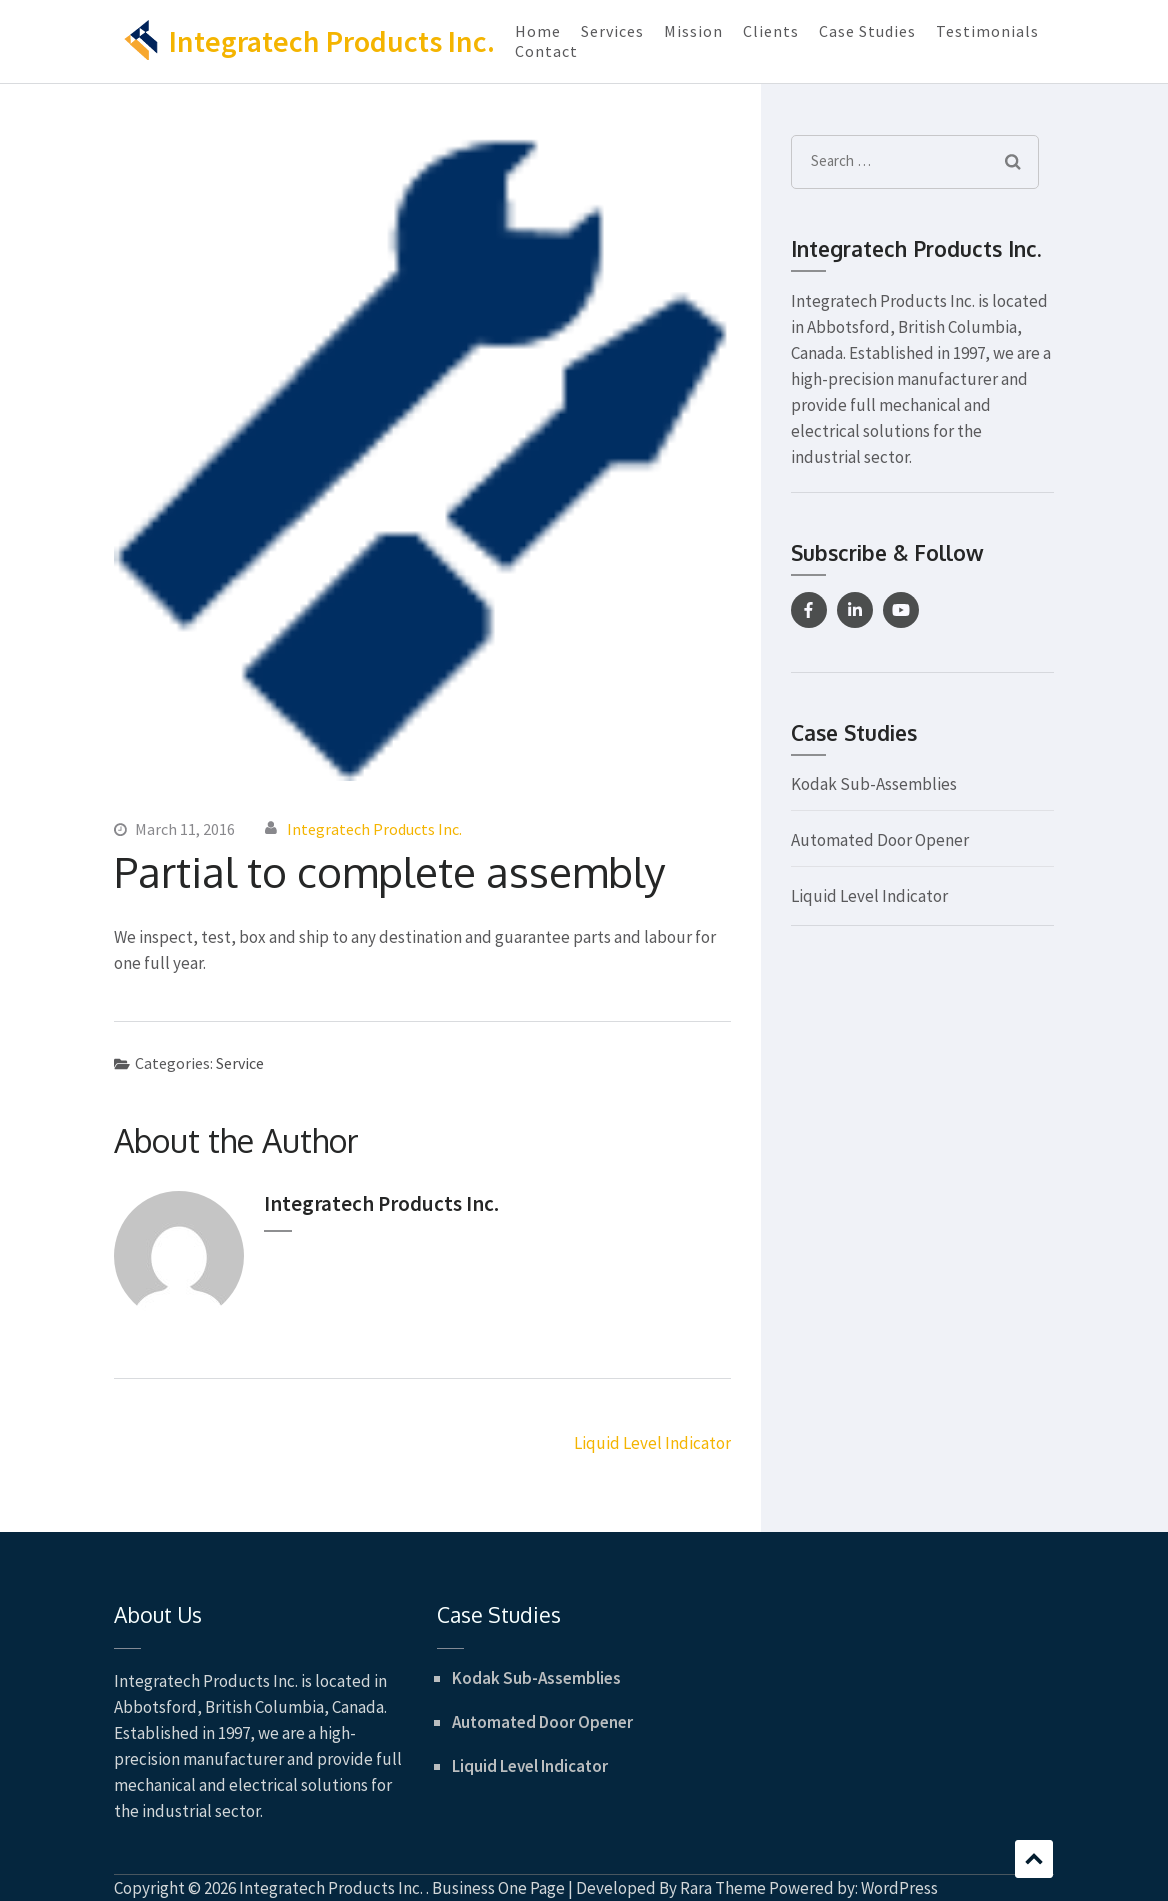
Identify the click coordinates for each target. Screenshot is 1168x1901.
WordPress (899, 1888)
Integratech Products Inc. (332, 41)
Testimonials (987, 31)
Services (612, 31)
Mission (693, 31)
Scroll (1034, 1859)
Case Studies (867, 31)
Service (240, 1063)
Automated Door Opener (880, 840)
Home (538, 31)
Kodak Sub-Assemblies (874, 784)
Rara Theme (723, 1888)
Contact (546, 51)
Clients (771, 31)
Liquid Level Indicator (652, 1443)
